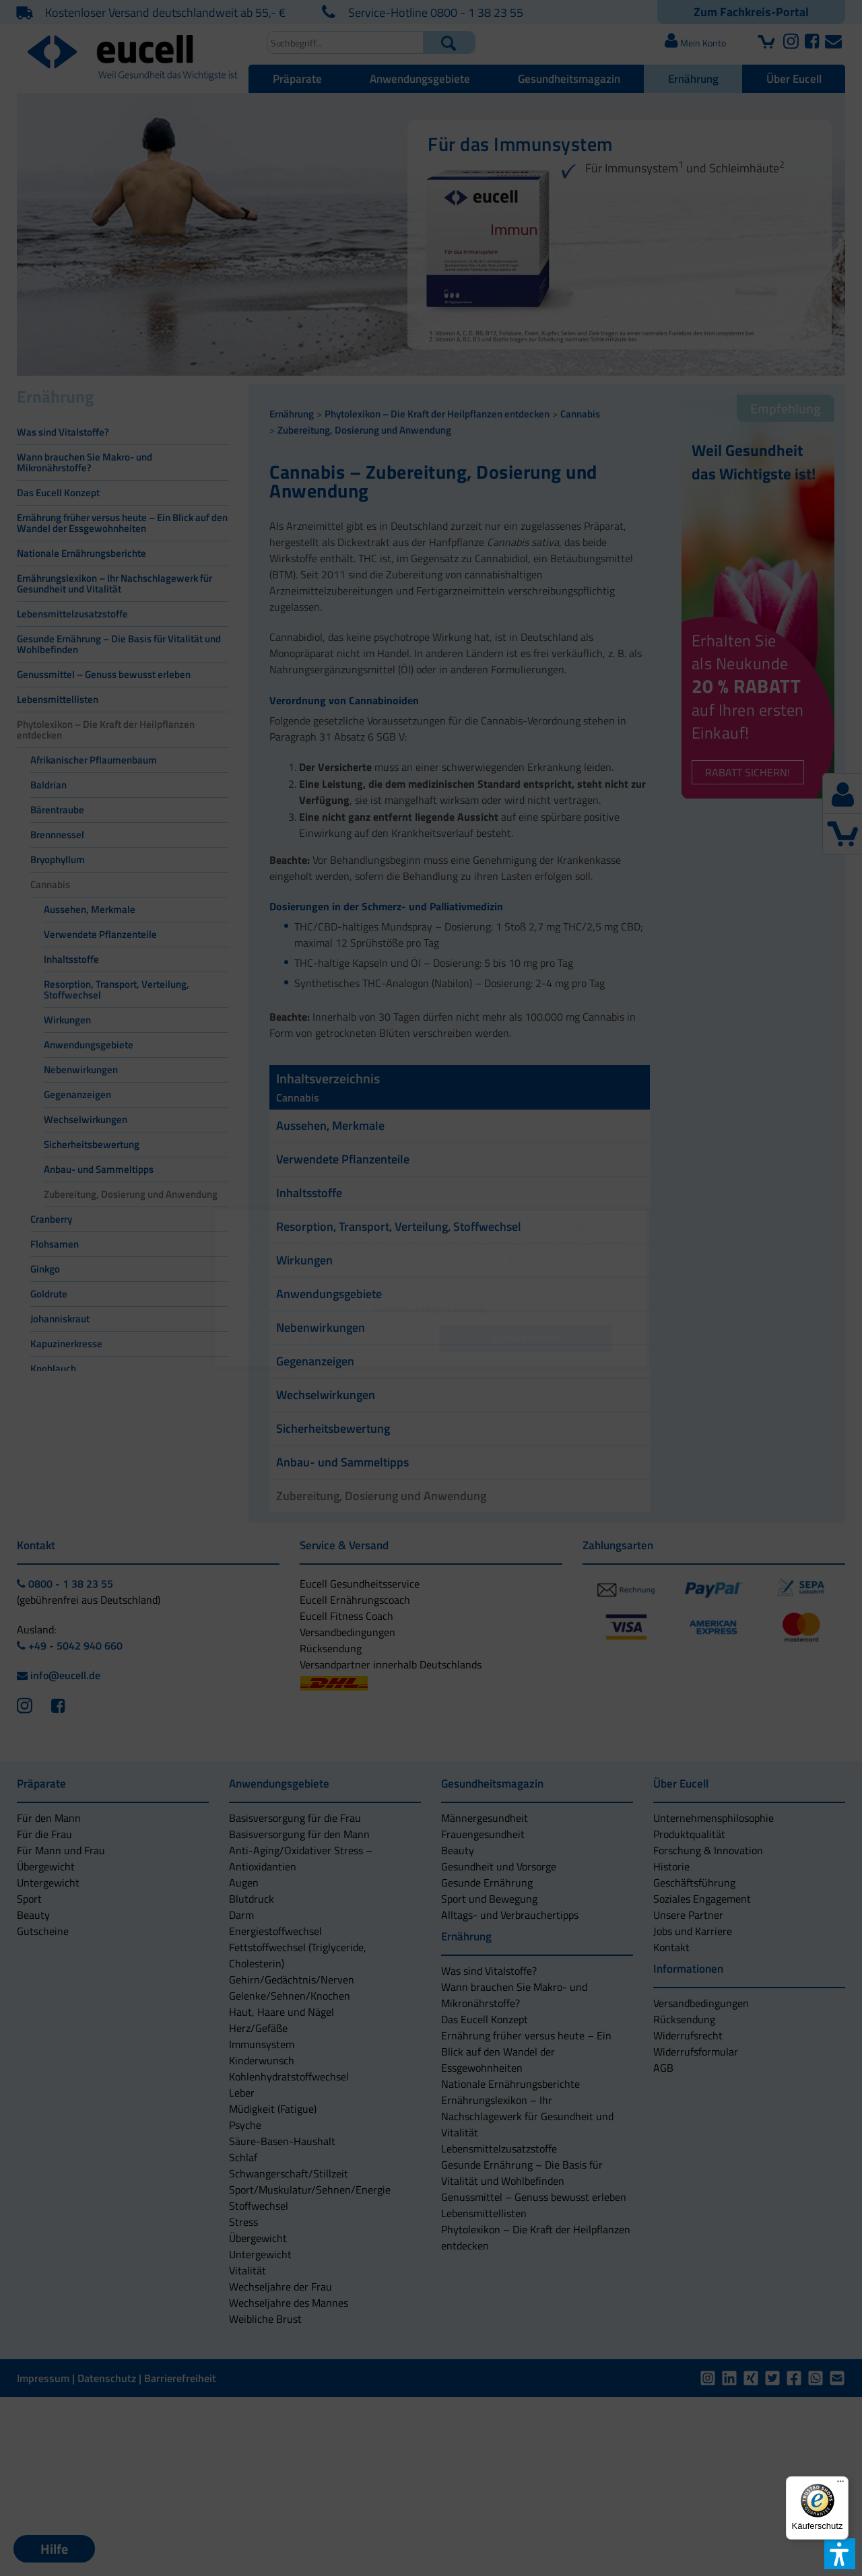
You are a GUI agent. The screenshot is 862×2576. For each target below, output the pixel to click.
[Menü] (840, 2484)
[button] (336, 1339)
